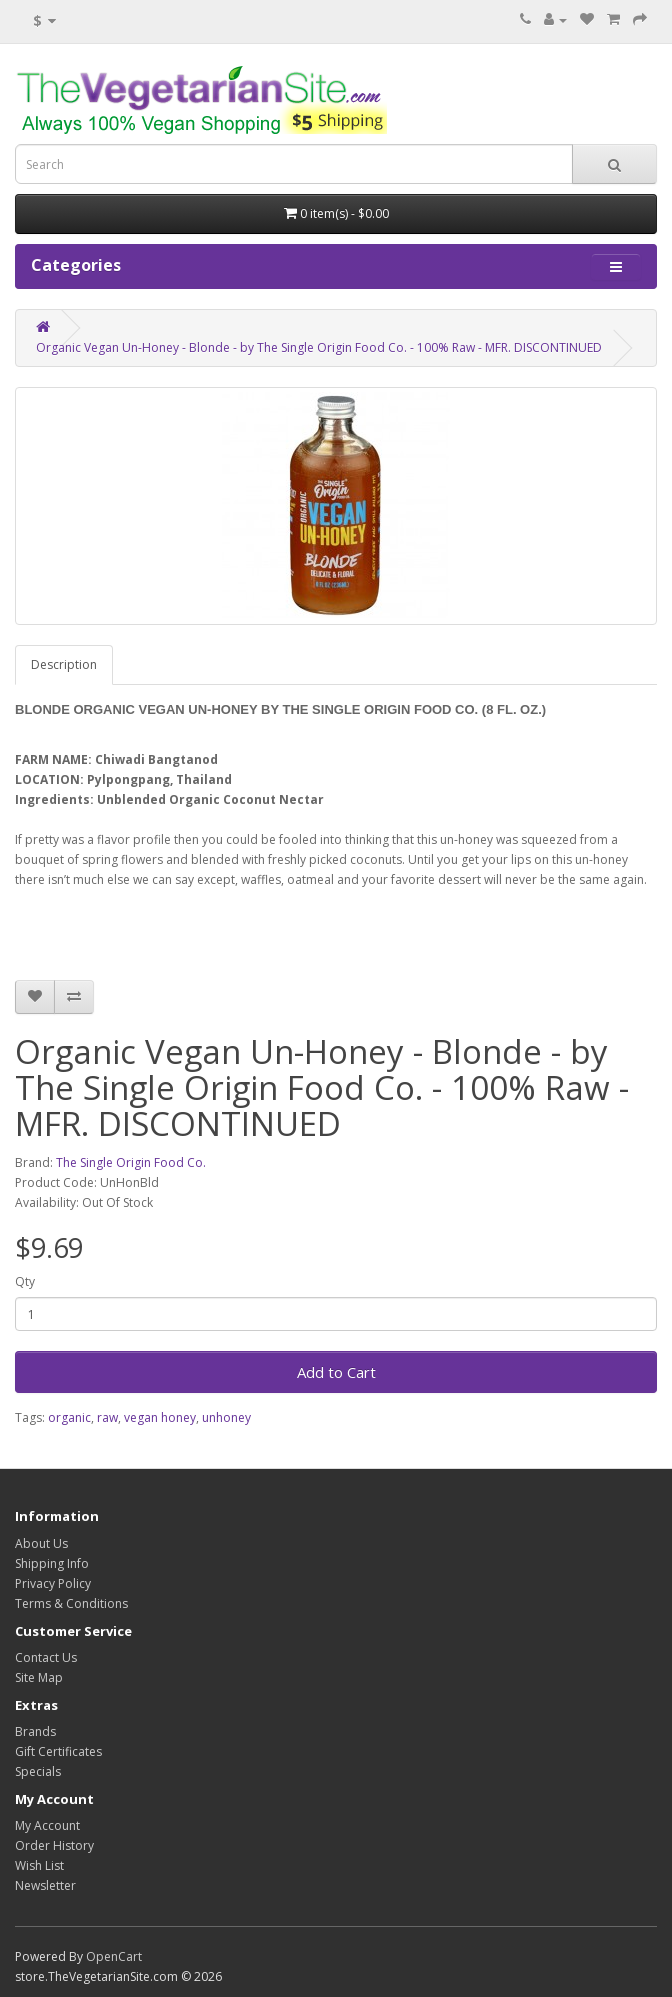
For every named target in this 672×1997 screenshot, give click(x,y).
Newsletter (45, 1885)
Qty (25, 1281)
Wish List (39, 1865)
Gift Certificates (58, 1751)
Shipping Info (52, 1563)
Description (64, 664)
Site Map (39, 1677)
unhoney (226, 1417)
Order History (54, 1845)
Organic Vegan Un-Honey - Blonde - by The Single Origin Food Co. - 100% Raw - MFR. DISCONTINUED (319, 347)
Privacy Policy (53, 1583)
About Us (41, 1543)
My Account (47, 1825)
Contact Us (46, 1657)
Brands (35, 1731)
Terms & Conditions (71, 1603)
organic (69, 1417)
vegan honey (160, 1417)
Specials (38, 1771)
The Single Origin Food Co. (131, 1162)
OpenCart (114, 1956)
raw (107, 1417)
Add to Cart (336, 1372)
